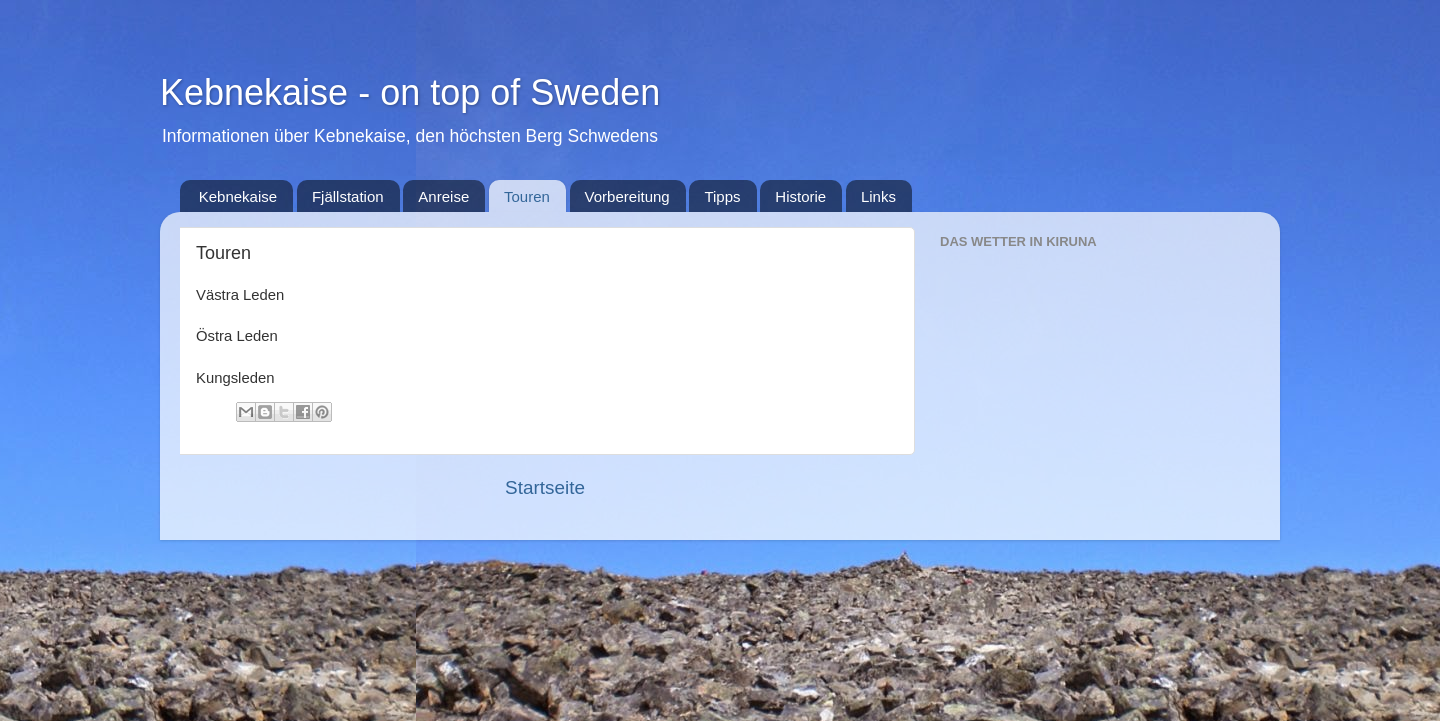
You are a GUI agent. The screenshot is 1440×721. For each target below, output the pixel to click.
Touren (527, 196)
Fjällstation (348, 196)
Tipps (722, 196)
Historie (800, 196)
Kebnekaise (238, 196)
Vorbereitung (627, 196)
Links (878, 196)
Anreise (443, 196)
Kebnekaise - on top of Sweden (410, 92)
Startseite (545, 487)
